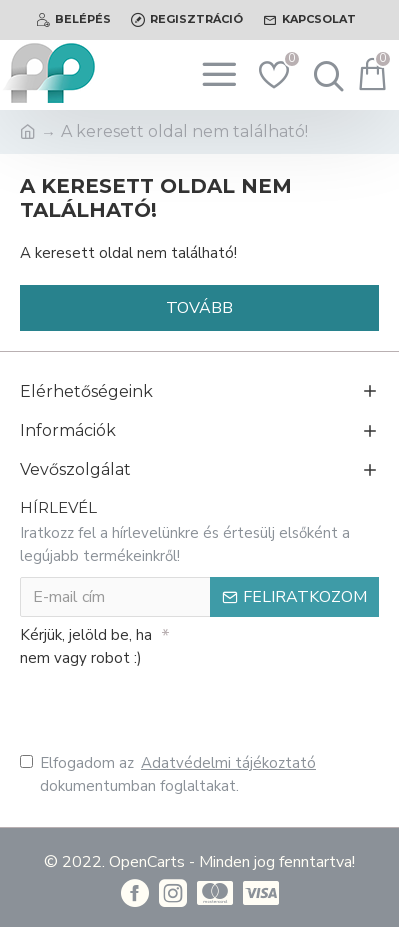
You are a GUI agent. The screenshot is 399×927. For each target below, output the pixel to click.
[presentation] (160, 707)
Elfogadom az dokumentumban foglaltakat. (169, 774)
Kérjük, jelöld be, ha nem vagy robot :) (86, 646)
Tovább (199, 308)
